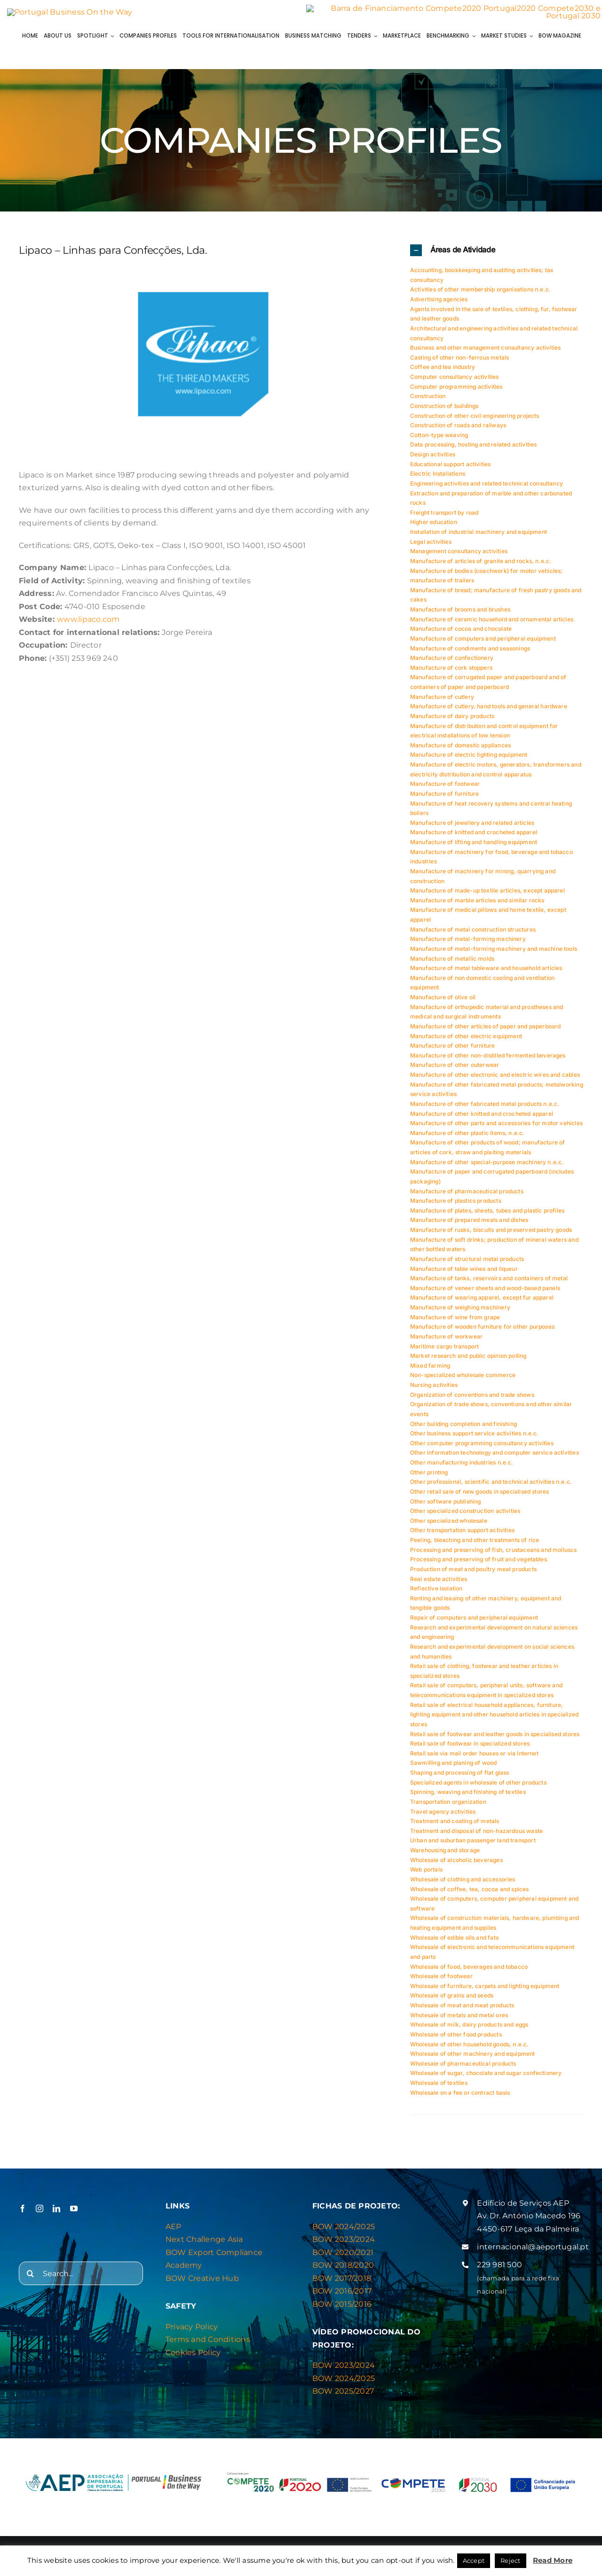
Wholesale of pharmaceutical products (463, 2069)
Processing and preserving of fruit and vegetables (478, 1565)
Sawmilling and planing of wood (453, 1768)
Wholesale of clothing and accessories (462, 1885)
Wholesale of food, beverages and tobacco (469, 1972)
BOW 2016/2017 (342, 2297)
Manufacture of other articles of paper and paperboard (485, 1032)
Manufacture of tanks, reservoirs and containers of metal (489, 1284)
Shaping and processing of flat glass (459, 1778)
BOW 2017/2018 (341, 2284)
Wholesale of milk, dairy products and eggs (469, 2030)
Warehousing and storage (445, 1856)
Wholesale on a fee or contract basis (460, 2098)
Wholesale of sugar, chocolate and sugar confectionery (486, 2079)
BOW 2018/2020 (343, 2271)
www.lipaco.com (88, 625)
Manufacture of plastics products (455, 1206)
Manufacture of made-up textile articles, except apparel (487, 896)
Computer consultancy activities (454, 382)
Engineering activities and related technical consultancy (486, 489)
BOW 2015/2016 (342, 2310)
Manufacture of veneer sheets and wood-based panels (485, 1294)
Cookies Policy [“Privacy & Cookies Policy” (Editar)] (193, 2358)
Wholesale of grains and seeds (451, 2001)
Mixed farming (430, 1371)
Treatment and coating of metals (454, 1827)
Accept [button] (473, 2560)
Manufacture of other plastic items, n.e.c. (467, 1139)
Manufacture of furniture (444, 799)
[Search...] (81, 2279)
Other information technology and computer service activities (494, 1458)
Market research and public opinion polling (468, 1361)
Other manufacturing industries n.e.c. (462, 1468)
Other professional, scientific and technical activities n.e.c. (491, 1487)
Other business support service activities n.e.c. (474, 1439)
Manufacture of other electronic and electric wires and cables (495, 1080)
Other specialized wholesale (448, 1526)
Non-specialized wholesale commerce (462, 1381)
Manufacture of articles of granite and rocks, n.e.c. (480, 567)
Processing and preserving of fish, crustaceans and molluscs (493, 1555)
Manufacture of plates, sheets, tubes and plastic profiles (487, 1216)
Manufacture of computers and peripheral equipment (483, 644)
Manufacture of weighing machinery (460, 1313)
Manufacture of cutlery (442, 702)
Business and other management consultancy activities (485, 353)
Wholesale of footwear (441, 1982)
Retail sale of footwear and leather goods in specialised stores (494, 1739)
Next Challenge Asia (204, 2245)
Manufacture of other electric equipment (466, 1041)
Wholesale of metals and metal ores (459, 2020)
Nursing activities (434, 1390)
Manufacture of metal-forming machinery (468, 944)
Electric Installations (437, 479)
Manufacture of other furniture (452, 1051)
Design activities (432, 460)
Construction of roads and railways (458, 431)
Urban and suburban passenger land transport (473, 1846)
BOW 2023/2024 (343, 2245)
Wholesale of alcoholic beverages (456, 1865)
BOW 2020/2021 (342, 2258)
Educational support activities (450, 469)
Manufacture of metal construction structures (473, 935)
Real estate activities (438, 1584)
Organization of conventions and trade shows (472, 1400)
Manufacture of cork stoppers (451, 673)
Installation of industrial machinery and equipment (478, 537)
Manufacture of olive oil (442, 1003)
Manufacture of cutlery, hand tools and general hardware (488, 712)
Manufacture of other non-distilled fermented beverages (488, 1061)
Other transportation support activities (462, 1536)
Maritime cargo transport (444, 1351)
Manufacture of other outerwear (454, 1070)
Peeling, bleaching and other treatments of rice (474, 1546)
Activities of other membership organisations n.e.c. (480, 295)
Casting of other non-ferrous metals (459, 363)
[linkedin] (56, 2214)
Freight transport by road (444, 518)
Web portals (426, 1875)
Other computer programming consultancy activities (482, 1449)
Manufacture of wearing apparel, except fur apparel (482, 1303)
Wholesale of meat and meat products (462, 2011)
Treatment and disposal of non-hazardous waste (476, 1836)
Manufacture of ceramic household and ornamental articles (491, 624)
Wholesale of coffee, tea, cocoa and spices (469, 1894)
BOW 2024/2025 (343, 2232)
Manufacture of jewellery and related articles (472, 828)
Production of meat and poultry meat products (473, 1575)
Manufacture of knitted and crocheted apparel (473, 838)
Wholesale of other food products (456, 2040)
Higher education (433, 528)
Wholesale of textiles (438, 2088)
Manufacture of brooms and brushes (460, 615)
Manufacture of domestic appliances (460, 751)
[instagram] (39, 2214)
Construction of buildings (444, 411)
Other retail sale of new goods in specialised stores (479, 1497)
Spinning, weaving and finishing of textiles (468, 1797)
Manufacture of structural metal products (467, 1264)
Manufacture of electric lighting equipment (469, 760)
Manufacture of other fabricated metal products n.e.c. (485, 1109)
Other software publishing (445, 1507)
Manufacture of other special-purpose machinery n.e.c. (487, 1167)
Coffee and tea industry (442, 372)
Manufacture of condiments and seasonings (470, 654)
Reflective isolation (436, 1594)
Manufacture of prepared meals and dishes (469, 1225)
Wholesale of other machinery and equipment (472, 2059)
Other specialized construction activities (465, 1516)
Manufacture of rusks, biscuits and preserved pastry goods (491, 1235)
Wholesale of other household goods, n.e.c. (469, 2049)
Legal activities (431, 547)
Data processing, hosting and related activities (473, 450)
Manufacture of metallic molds (452, 964)
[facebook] (22, 2214)
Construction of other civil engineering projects (474, 421)
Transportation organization (448, 1807)
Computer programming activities (456, 392)
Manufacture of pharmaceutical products (466, 1196)
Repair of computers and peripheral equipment (474, 1623)
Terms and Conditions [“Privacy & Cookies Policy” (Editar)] (208, 2345)
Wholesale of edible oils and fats (454, 1943)
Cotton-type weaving (439, 441)
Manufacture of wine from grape (455, 1322)
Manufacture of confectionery (451, 663)
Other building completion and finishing (463, 1429)
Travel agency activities (442, 1817)
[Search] (30, 2279)
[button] (496, 256)
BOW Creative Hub (202, 2284)
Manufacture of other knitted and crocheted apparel (481, 1119)
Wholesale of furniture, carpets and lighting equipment (485, 1992)
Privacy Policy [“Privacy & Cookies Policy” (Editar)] (192, 2332)
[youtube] (74, 2214)
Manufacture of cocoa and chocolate (461, 634)
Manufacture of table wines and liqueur (464, 1274)
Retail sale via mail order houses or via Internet (474, 1759)
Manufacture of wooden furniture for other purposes (482, 1332)
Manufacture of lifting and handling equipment (473, 848)
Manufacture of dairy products (452, 722)
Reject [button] (510, 2560)
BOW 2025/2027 (343, 2397)
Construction (427, 402)
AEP (174, 2232)
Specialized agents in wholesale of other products (478, 1788)
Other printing (429, 1477)
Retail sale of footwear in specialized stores (470, 1749)
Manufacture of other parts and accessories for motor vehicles (496, 1129)
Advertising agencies (439, 305)
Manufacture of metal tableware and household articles (486, 974)
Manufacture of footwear (445, 789)
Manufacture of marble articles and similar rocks (477, 906)
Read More (552, 2560)
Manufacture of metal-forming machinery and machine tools (493, 954)
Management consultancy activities (458, 557)
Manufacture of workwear (446, 1342)
